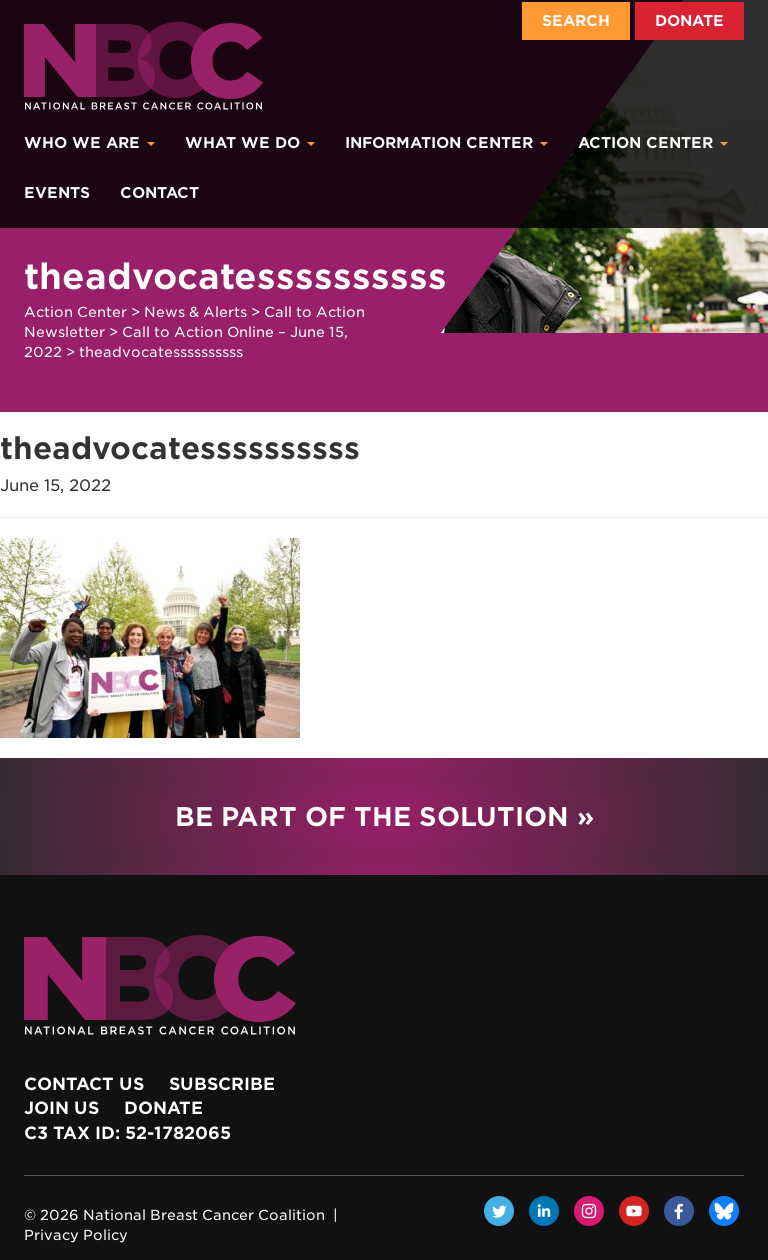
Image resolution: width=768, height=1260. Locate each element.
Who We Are (89, 143)
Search (576, 21)
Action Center (653, 143)
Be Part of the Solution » (384, 816)
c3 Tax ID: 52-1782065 (127, 1133)
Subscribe (222, 1084)
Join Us (61, 1108)
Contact (159, 193)
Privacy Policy (76, 1235)
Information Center (446, 143)
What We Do (250, 143)
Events (57, 193)
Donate (689, 21)
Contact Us (84, 1084)
